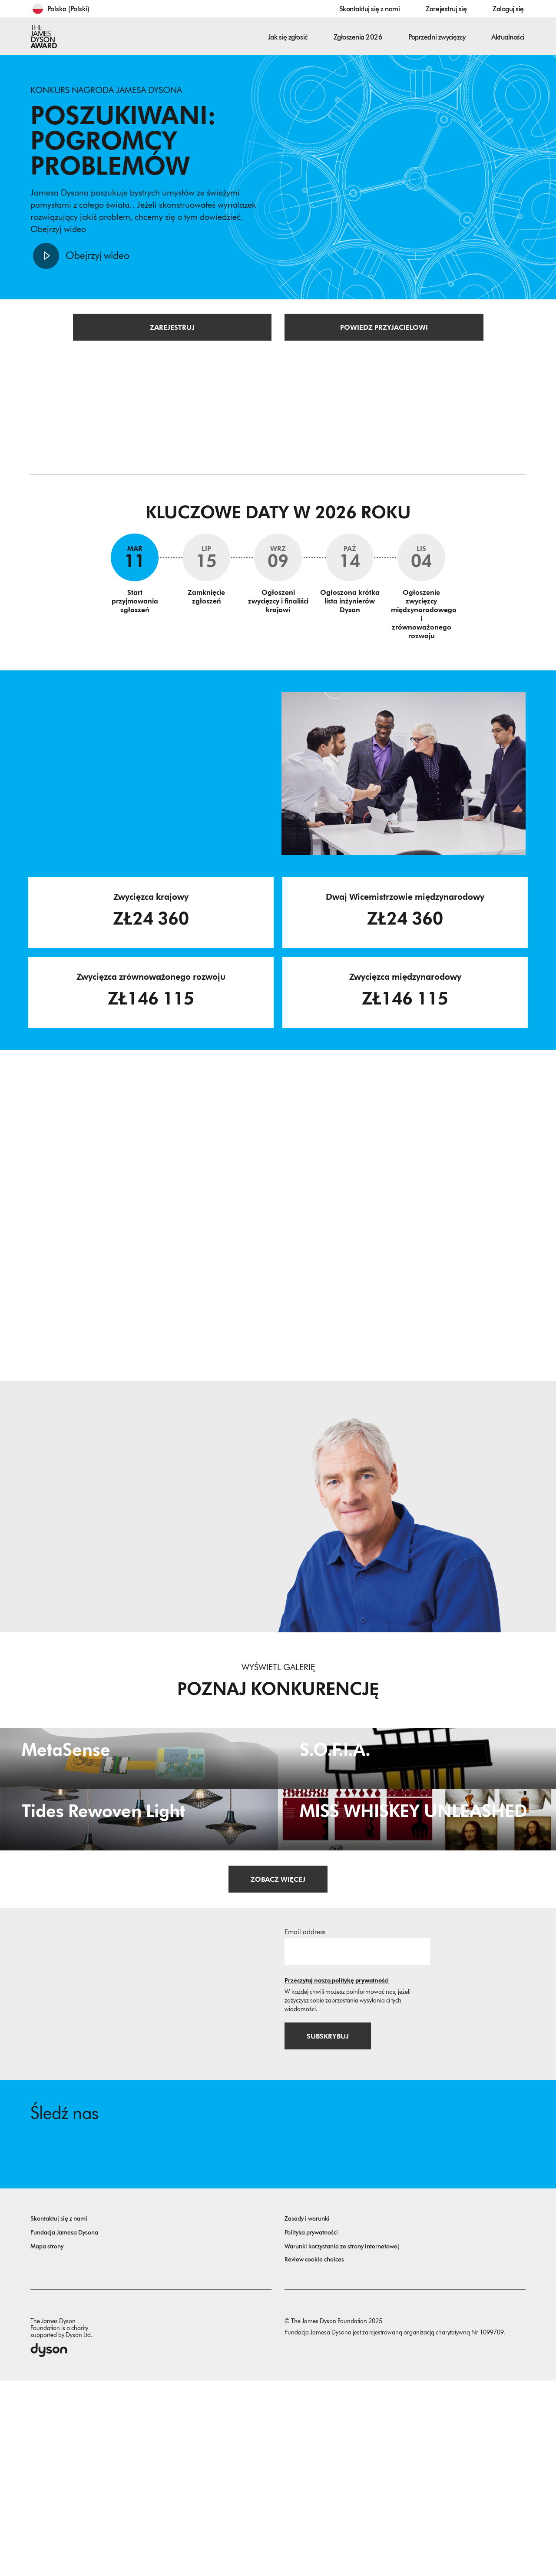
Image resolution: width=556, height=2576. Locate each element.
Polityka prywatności (311, 2428)
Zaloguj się (508, 9)
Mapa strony (46, 2442)
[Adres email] (357, 2145)
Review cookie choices (314, 2455)
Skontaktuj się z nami (369, 9)
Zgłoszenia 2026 (358, 37)
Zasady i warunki (307, 2414)
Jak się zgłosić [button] (288, 37)
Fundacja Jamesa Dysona (64, 2428)
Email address (305, 2126)
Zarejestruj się (446, 9)
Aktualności (507, 37)
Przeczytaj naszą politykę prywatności (337, 2174)
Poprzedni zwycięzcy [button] (436, 37)
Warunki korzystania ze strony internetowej (342, 2442)
